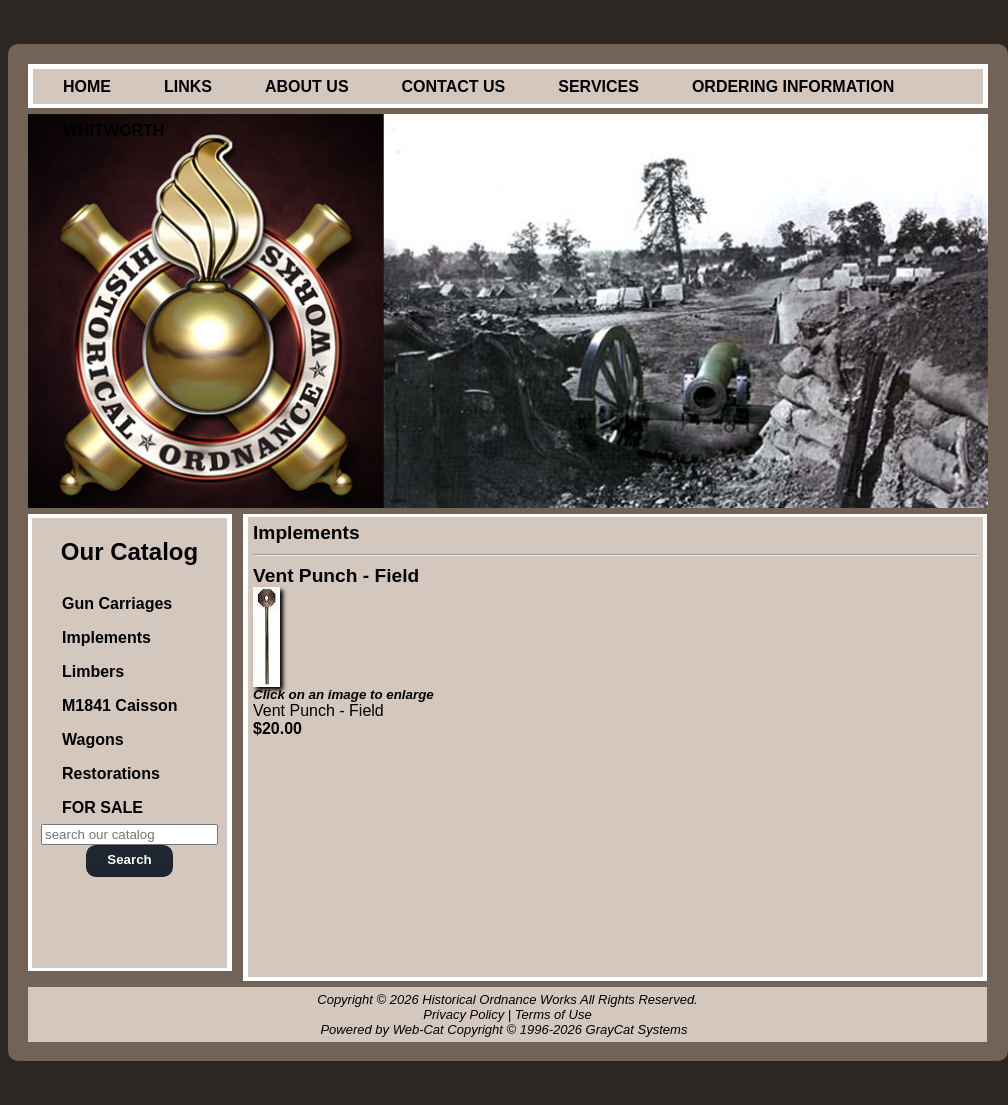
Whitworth (113, 130)
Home (87, 86)
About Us (307, 86)
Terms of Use (553, 1014)
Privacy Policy (463, 1014)
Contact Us (454, 86)
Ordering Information (793, 86)
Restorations (111, 773)
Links (188, 86)
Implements (106, 637)
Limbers (93, 671)
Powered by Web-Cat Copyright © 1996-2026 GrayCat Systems (507, 1029)
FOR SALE (102, 807)
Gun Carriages (117, 603)
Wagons (93, 739)
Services (598, 86)
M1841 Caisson (120, 705)
